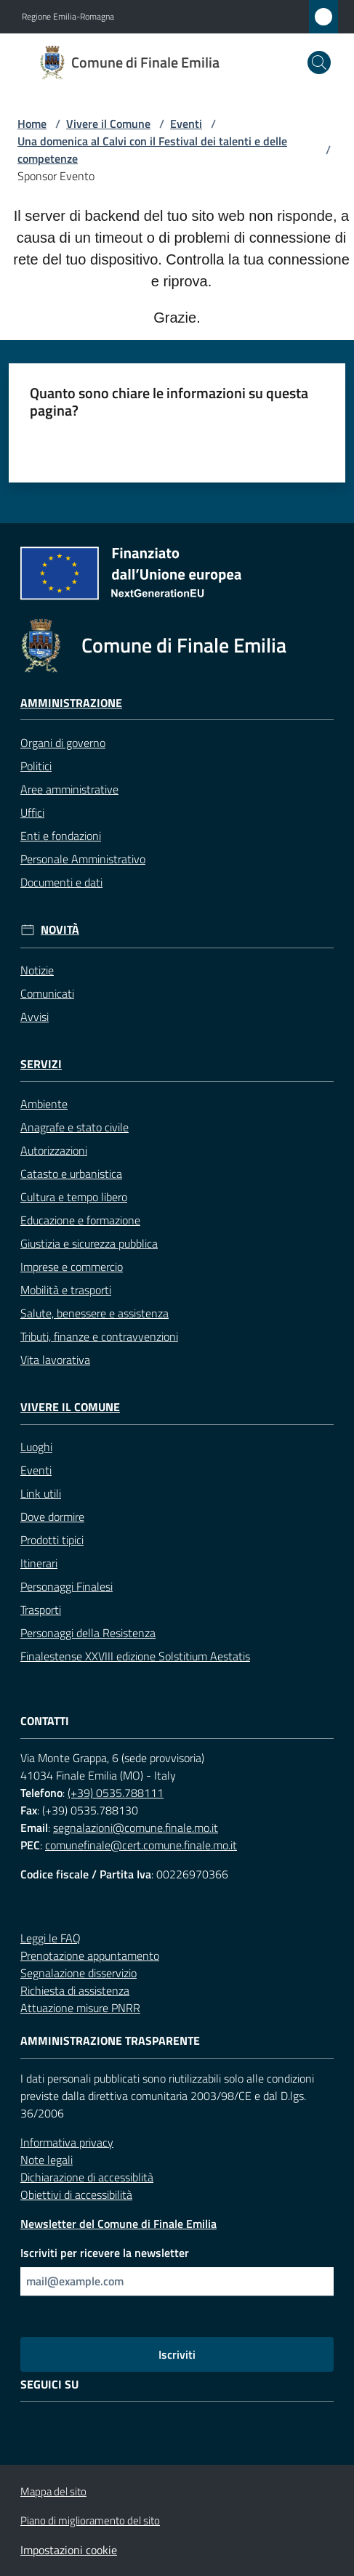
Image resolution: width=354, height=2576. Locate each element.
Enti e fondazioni (60, 835)
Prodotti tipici (52, 1540)
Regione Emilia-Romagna (68, 16)
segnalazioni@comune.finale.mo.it (135, 1827)
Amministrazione (71, 703)
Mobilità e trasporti (65, 1290)
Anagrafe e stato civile (74, 1127)
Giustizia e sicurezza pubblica (89, 1243)
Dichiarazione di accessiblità (86, 2177)
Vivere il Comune (108, 123)
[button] (319, 62)
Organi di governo (62, 742)
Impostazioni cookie (68, 2550)
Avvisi (34, 1016)
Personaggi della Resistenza (88, 1633)
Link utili (40, 1493)
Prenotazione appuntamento (89, 1955)
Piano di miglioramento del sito (90, 2520)
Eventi (186, 123)
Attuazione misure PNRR (80, 2007)
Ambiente (44, 1104)
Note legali (46, 2159)
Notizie (37, 970)
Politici (36, 766)
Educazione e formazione (80, 1220)
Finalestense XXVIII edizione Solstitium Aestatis (135, 1656)
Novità (60, 930)
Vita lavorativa (55, 1359)
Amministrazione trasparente (110, 2041)
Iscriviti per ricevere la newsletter (104, 2252)
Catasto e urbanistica (71, 1173)
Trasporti (40, 1609)
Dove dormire (52, 1516)
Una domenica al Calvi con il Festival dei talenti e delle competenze (152, 149)
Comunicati (47, 993)
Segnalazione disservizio (78, 1973)
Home (32, 123)
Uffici (32, 812)
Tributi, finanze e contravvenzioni (99, 1336)
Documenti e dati (61, 882)
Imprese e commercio (71, 1266)
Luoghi (36, 1446)
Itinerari (38, 1563)
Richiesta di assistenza (74, 1990)
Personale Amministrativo (82, 859)
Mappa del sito (53, 2491)
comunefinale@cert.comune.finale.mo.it (141, 1845)
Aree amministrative (69, 789)
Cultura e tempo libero (73, 1197)
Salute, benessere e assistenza (94, 1313)
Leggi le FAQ (50, 1938)
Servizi (41, 1064)
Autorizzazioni (53, 1150)
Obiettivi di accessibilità (76, 2194)
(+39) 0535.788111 (116, 1792)
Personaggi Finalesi (66, 1586)
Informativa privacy (66, 2142)
